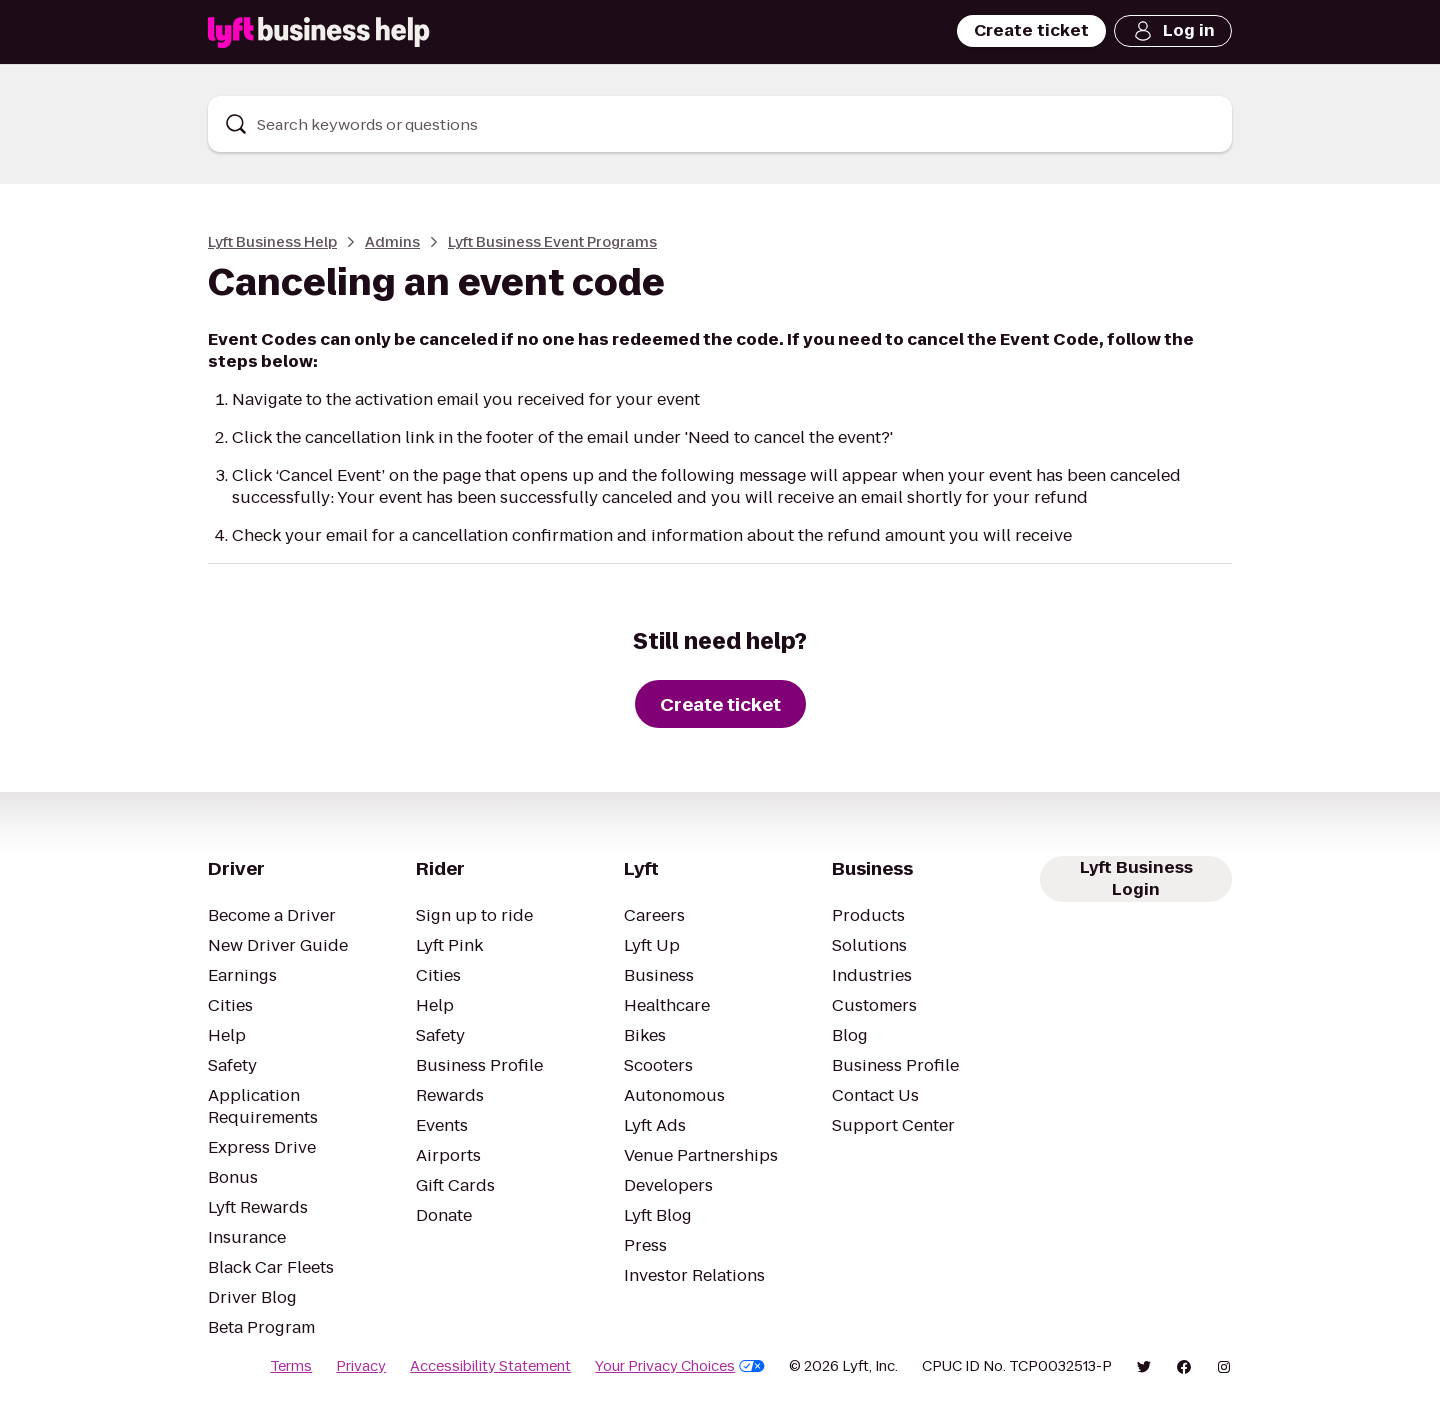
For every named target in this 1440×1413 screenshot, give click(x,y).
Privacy (361, 1366)
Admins (392, 242)
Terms (291, 1366)
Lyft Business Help (272, 242)
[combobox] (720, 124)
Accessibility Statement (490, 1366)
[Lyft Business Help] (319, 32)
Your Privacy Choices (680, 1366)
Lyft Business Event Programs (552, 242)
